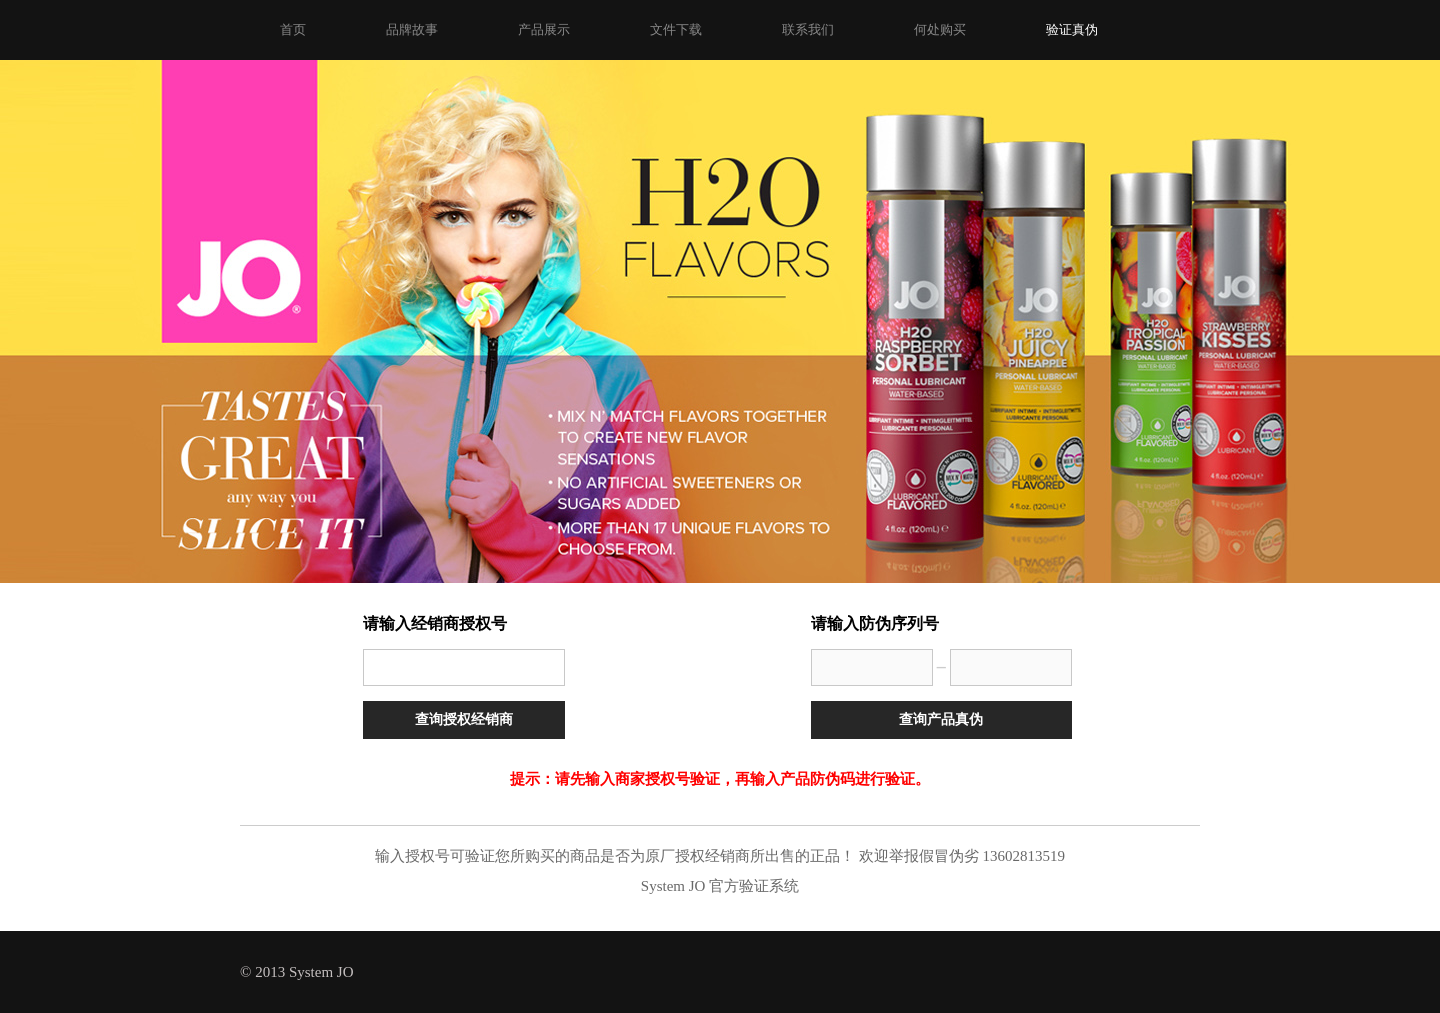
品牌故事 (412, 29)
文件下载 (676, 29)
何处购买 (940, 29)
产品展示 (544, 29)
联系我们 (808, 29)
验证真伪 (1072, 29)
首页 (293, 29)
